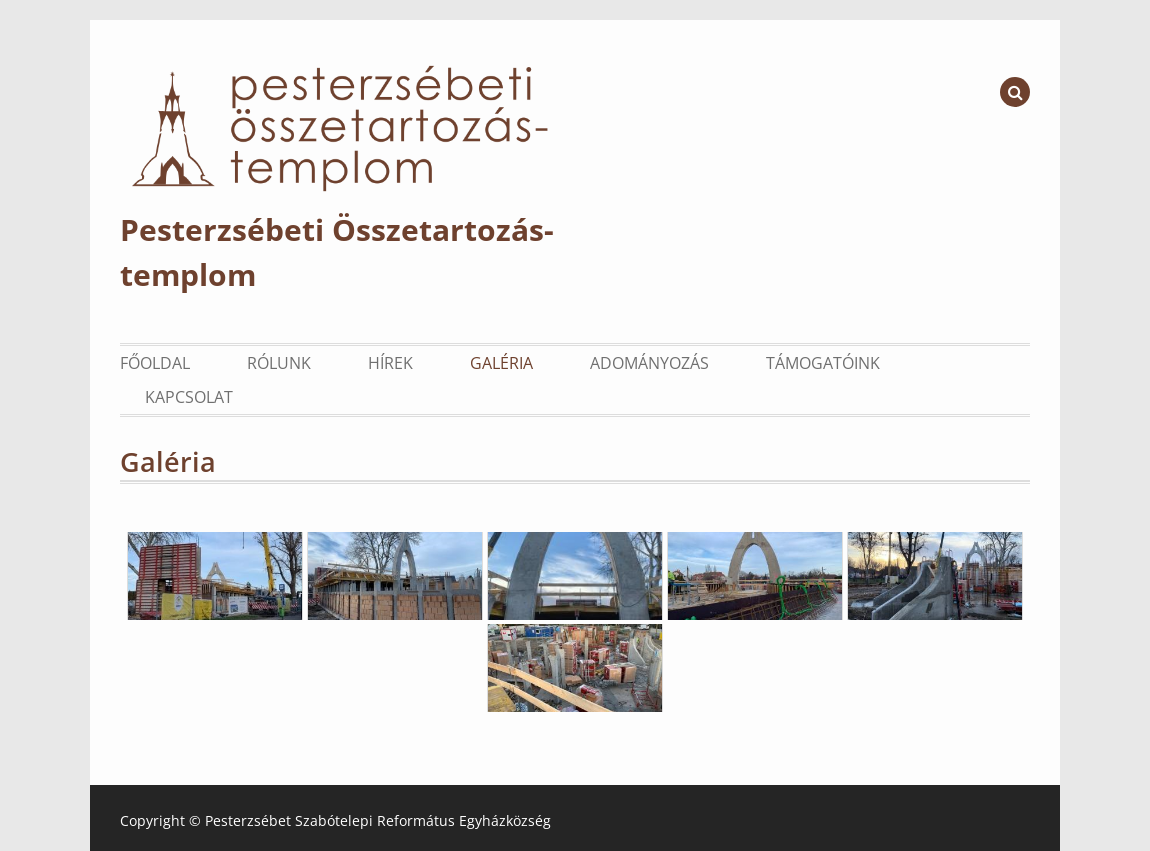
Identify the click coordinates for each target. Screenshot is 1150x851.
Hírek (390, 363)
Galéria (501, 363)
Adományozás (649, 363)
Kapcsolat (189, 397)
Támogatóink (823, 363)
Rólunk (279, 363)
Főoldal (155, 363)
